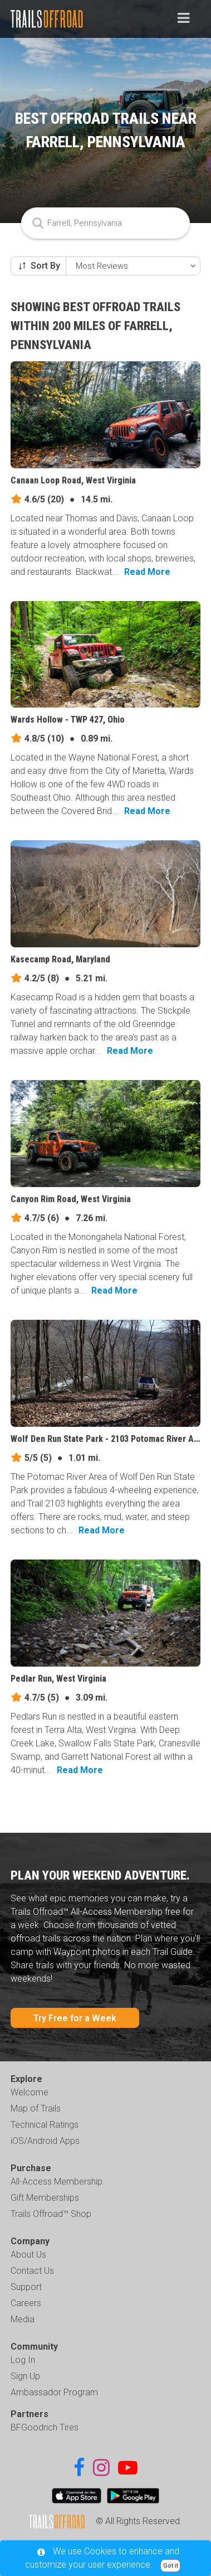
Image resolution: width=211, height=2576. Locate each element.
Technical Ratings (44, 2124)
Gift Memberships (45, 2197)
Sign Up (25, 2376)
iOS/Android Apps (45, 2141)
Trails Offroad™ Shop (51, 2214)
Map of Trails (36, 2108)
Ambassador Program (54, 2392)
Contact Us (32, 2270)
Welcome (29, 2092)
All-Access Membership (56, 2181)
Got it (170, 2565)
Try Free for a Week (74, 2018)
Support (26, 2287)
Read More (147, 571)
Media (23, 2319)
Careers (26, 2303)
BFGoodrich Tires (44, 2427)
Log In (23, 2360)
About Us (28, 2254)
